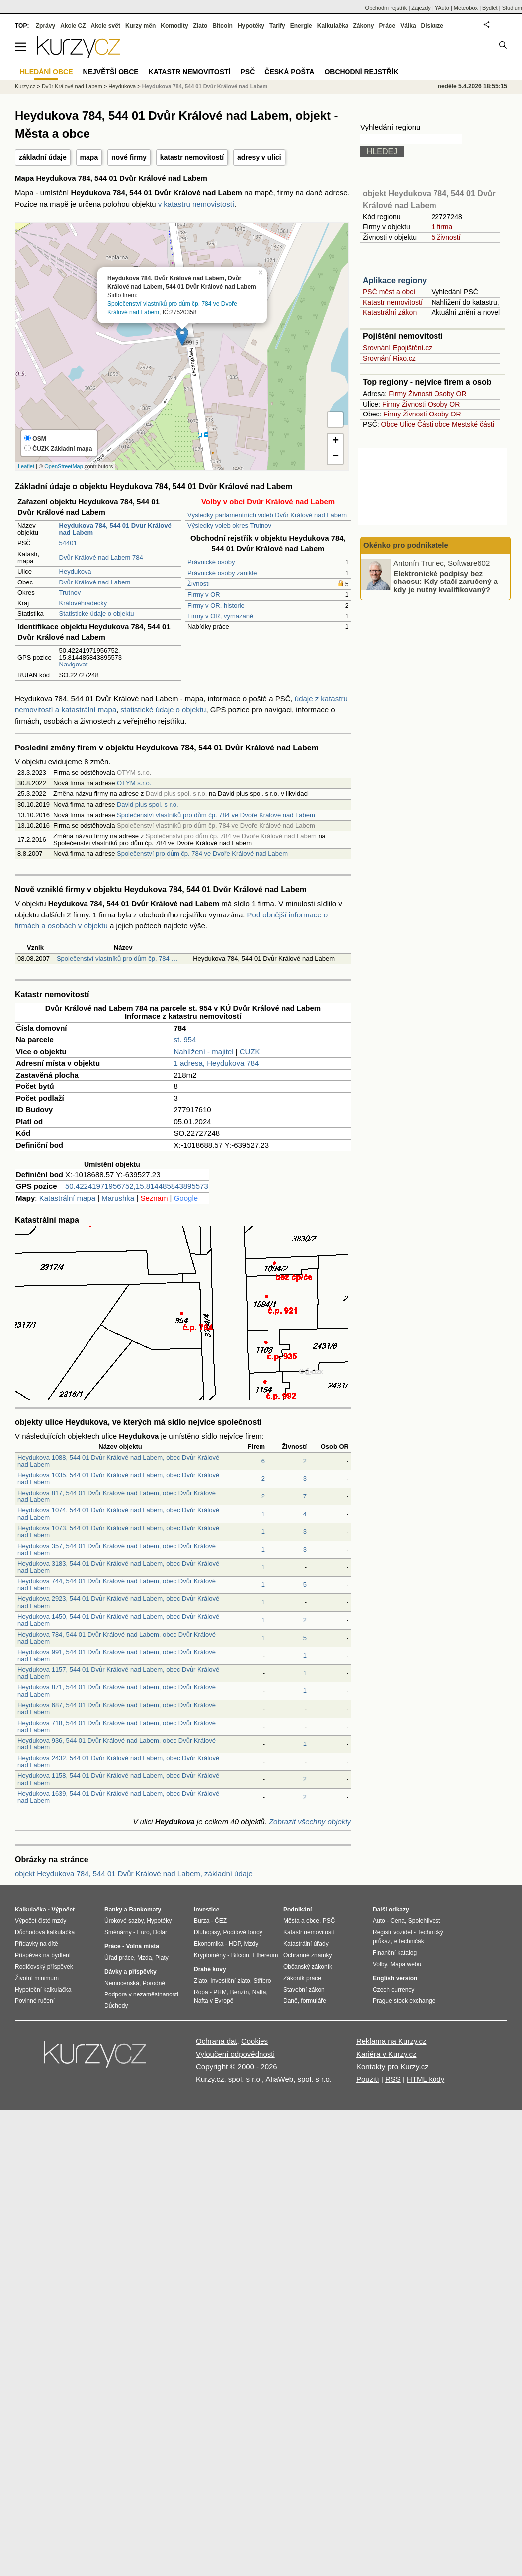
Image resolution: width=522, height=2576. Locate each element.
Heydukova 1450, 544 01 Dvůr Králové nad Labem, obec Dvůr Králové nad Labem (118, 1620)
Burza (201, 1920)
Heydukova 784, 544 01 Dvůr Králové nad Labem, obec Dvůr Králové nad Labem (116, 1638)
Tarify (277, 25)
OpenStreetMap (63, 466)
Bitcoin (222, 25)
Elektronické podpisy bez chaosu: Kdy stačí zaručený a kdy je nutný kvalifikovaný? (445, 581)
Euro (143, 1932)
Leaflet (26, 466)
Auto (379, 1920)
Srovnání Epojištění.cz (397, 348)
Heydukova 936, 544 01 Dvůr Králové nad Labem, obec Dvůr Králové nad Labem (116, 1744)
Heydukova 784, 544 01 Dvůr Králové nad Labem (205, 86)
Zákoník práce (302, 1978)
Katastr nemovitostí (393, 302)
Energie (301, 25)
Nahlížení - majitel (204, 1051)
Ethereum (265, 1955)
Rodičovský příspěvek (44, 1966)
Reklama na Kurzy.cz (391, 2041)
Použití (367, 2079)
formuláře (313, 2000)
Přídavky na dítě (36, 1943)
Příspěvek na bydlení (43, 1955)
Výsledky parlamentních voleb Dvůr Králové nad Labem (267, 515)
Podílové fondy (242, 1932)
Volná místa (142, 1946)
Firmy (397, 394)
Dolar (160, 1932)
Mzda (144, 1957)
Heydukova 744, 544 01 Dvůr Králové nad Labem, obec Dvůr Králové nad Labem (116, 1585)
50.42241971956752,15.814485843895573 (136, 1186)
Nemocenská (121, 1983)
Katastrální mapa (67, 1198)
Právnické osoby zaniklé (222, 573)
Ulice (407, 424)
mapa (89, 157)
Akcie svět (105, 25)
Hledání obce (46, 72)
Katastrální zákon (390, 312)
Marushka (117, 1198)
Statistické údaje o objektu (96, 613)
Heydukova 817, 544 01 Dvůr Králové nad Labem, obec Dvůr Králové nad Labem (116, 1496)
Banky (113, 1909)
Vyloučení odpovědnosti (235, 2054)
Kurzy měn (140, 25)
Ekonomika (208, 1943)
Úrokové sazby (123, 1920)
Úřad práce (119, 1957)
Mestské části (473, 424)
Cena (397, 1920)
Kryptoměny (210, 1955)
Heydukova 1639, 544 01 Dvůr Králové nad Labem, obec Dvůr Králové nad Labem (118, 1797)
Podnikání (297, 1909)
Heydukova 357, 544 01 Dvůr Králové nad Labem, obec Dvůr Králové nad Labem (116, 1549)
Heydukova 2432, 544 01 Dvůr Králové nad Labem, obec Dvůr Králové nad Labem (118, 1761)
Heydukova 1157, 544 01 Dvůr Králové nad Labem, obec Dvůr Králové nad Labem (118, 1673)
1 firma (441, 227)
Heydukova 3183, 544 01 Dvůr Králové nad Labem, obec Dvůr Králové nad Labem (118, 1567)
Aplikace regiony (395, 280)
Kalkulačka (332, 25)
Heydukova (75, 571)
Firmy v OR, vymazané (220, 616)
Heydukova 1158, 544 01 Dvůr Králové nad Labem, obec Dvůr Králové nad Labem (118, 1779)
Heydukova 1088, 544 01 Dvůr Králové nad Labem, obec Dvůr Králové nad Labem (118, 1461)
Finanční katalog (395, 1952)
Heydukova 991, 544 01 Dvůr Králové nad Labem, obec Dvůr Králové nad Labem (116, 1655)
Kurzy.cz (25, 86)
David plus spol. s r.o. (147, 804)
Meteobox (466, 8)
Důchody (116, 2005)
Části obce (433, 424)
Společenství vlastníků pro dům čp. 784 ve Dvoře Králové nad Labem (216, 815)
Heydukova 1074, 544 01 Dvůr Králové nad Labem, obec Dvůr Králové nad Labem (118, 1513)
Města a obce (301, 1920)
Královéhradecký (83, 603)
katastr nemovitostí (192, 157)
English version (395, 1978)
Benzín (239, 1992)
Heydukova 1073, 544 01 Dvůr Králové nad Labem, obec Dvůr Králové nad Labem (118, 1531)
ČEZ (221, 1920)
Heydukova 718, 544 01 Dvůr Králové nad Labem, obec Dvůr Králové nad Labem (116, 1726)
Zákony (363, 25)
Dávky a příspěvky (130, 1971)
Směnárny (118, 1932)
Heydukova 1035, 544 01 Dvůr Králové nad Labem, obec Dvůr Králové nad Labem (118, 1478)
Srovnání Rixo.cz (389, 358)
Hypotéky (251, 25)
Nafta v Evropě (213, 2000)
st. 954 (185, 1039)
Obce (389, 424)
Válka (408, 25)
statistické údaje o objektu (163, 709)
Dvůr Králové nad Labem (95, 582)
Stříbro (262, 1980)
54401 (68, 543)
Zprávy (45, 25)
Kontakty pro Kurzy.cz (392, 2066)
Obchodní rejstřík (386, 8)
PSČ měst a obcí (389, 292)
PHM (220, 1992)
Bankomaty (145, 1909)
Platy (162, 1957)
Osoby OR (450, 394)
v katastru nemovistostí (196, 204)
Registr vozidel (392, 1932)
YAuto (442, 8)
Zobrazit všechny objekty (310, 1821)
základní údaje (43, 157)
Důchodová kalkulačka (45, 1932)
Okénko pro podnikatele (405, 545)
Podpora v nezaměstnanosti (141, 1994)
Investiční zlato (230, 1980)
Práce (387, 25)
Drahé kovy (210, 1969)
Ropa (201, 1992)
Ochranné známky (307, 1955)
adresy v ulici (259, 157)
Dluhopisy (207, 1932)
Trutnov (70, 592)
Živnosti (198, 583)
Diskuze (432, 25)
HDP (235, 1943)
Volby (380, 1964)
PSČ (247, 72)
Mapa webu (405, 1964)
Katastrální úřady (306, 1943)
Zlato (200, 25)
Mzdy (251, 1943)
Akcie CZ (73, 25)
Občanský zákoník (307, 1966)
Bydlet (490, 8)
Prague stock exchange (404, 2000)
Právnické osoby (211, 562)
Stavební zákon (304, 1989)
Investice (206, 1909)
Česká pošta (289, 72)
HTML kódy (425, 2079)
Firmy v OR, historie (216, 605)
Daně (290, 2000)
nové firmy (129, 157)
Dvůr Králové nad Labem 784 (101, 557)
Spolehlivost (424, 1920)
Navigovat (73, 664)
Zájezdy (421, 8)
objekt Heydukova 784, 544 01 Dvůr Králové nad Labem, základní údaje (134, 1873)
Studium (512, 8)
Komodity (174, 25)
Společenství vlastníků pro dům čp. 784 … (117, 958)
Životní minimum (37, 1978)
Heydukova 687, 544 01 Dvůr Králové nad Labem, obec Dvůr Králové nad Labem (116, 1708)
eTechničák (409, 1941)
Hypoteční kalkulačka (43, 1989)
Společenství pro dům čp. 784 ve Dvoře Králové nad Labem (202, 853)
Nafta (259, 1992)
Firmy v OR (203, 594)
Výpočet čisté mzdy (40, 1920)
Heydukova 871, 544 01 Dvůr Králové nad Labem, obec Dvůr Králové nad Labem (116, 1690)
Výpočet (63, 1909)
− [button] (335, 456)
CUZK (250, 1051)
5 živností (445, 237)
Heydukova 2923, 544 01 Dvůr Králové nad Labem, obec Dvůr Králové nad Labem (118, 1602)
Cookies (254, 2041)
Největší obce (111, 72)
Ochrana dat (216, 2041)
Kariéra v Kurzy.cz (386, 2054)
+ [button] (335, 441)
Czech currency (393, 1989)
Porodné (154, 1983)
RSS (393, 2079)
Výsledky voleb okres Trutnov (229, 525)
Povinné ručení (35, 2000)
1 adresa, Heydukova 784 (216, 1063)
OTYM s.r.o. (134, 783)
